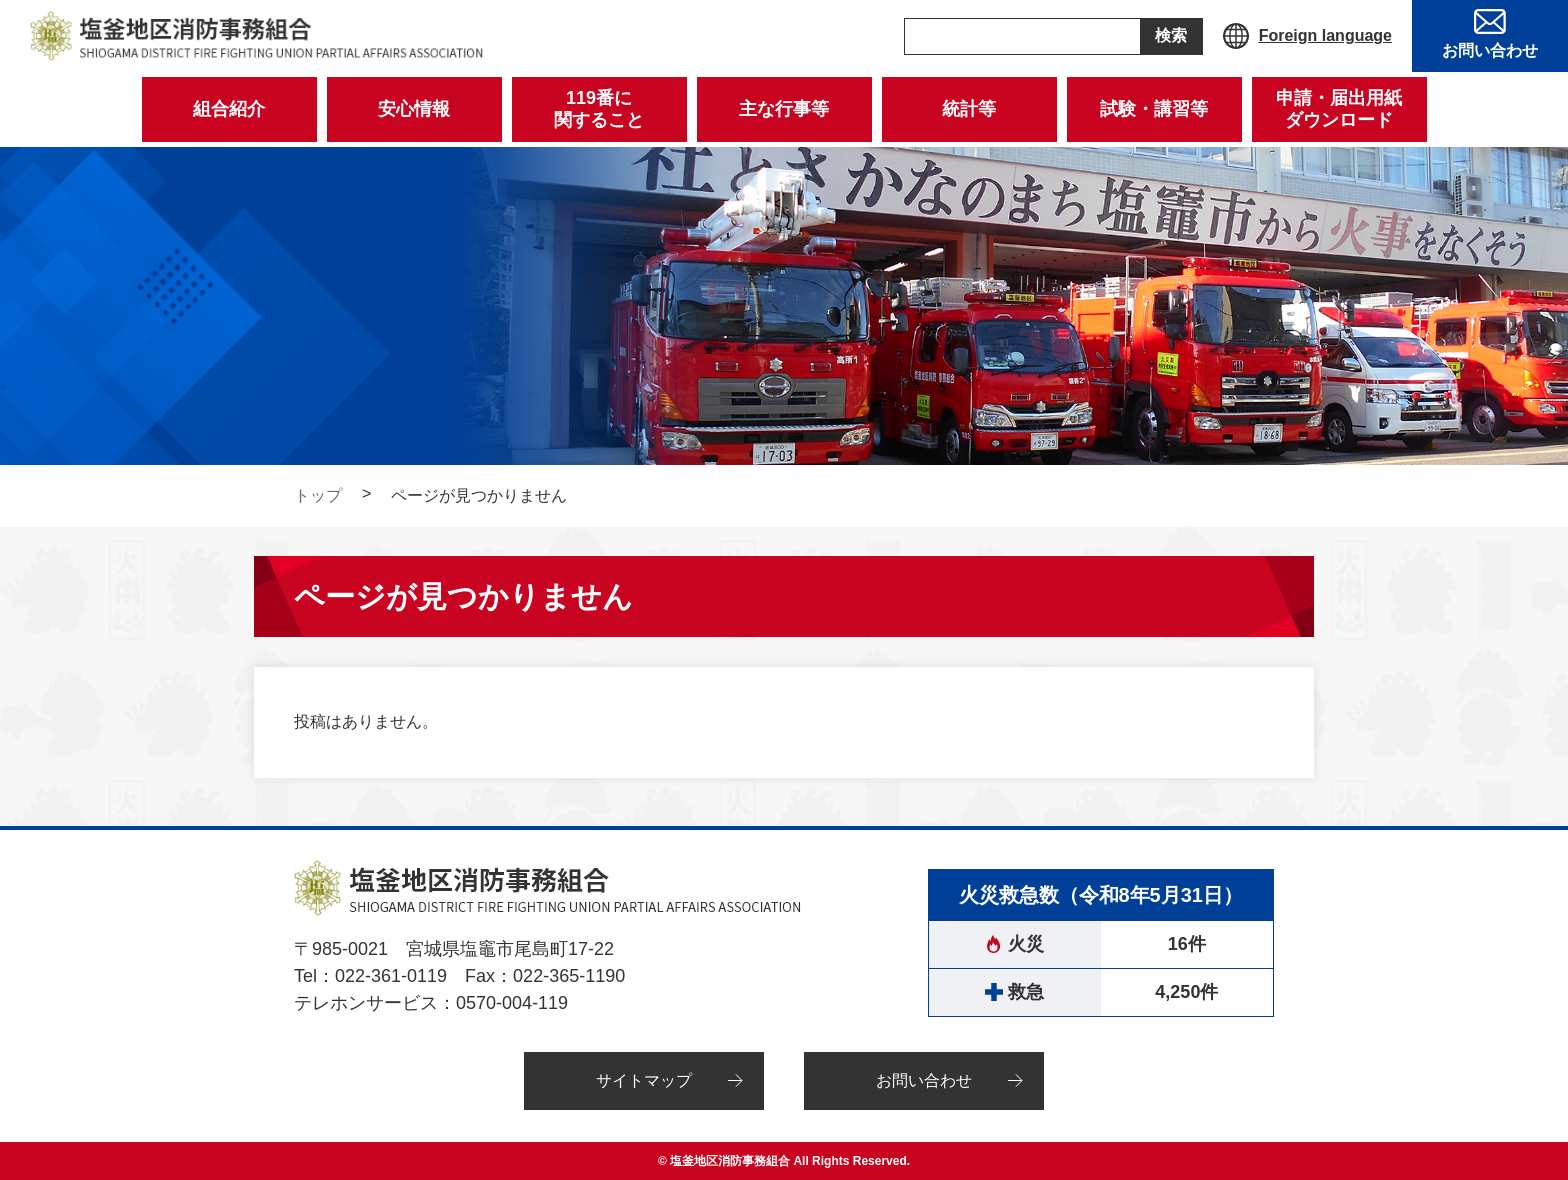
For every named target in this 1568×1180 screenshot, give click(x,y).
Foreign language (1325, 35)
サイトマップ (644, 1080)
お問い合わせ (924, 1080)
